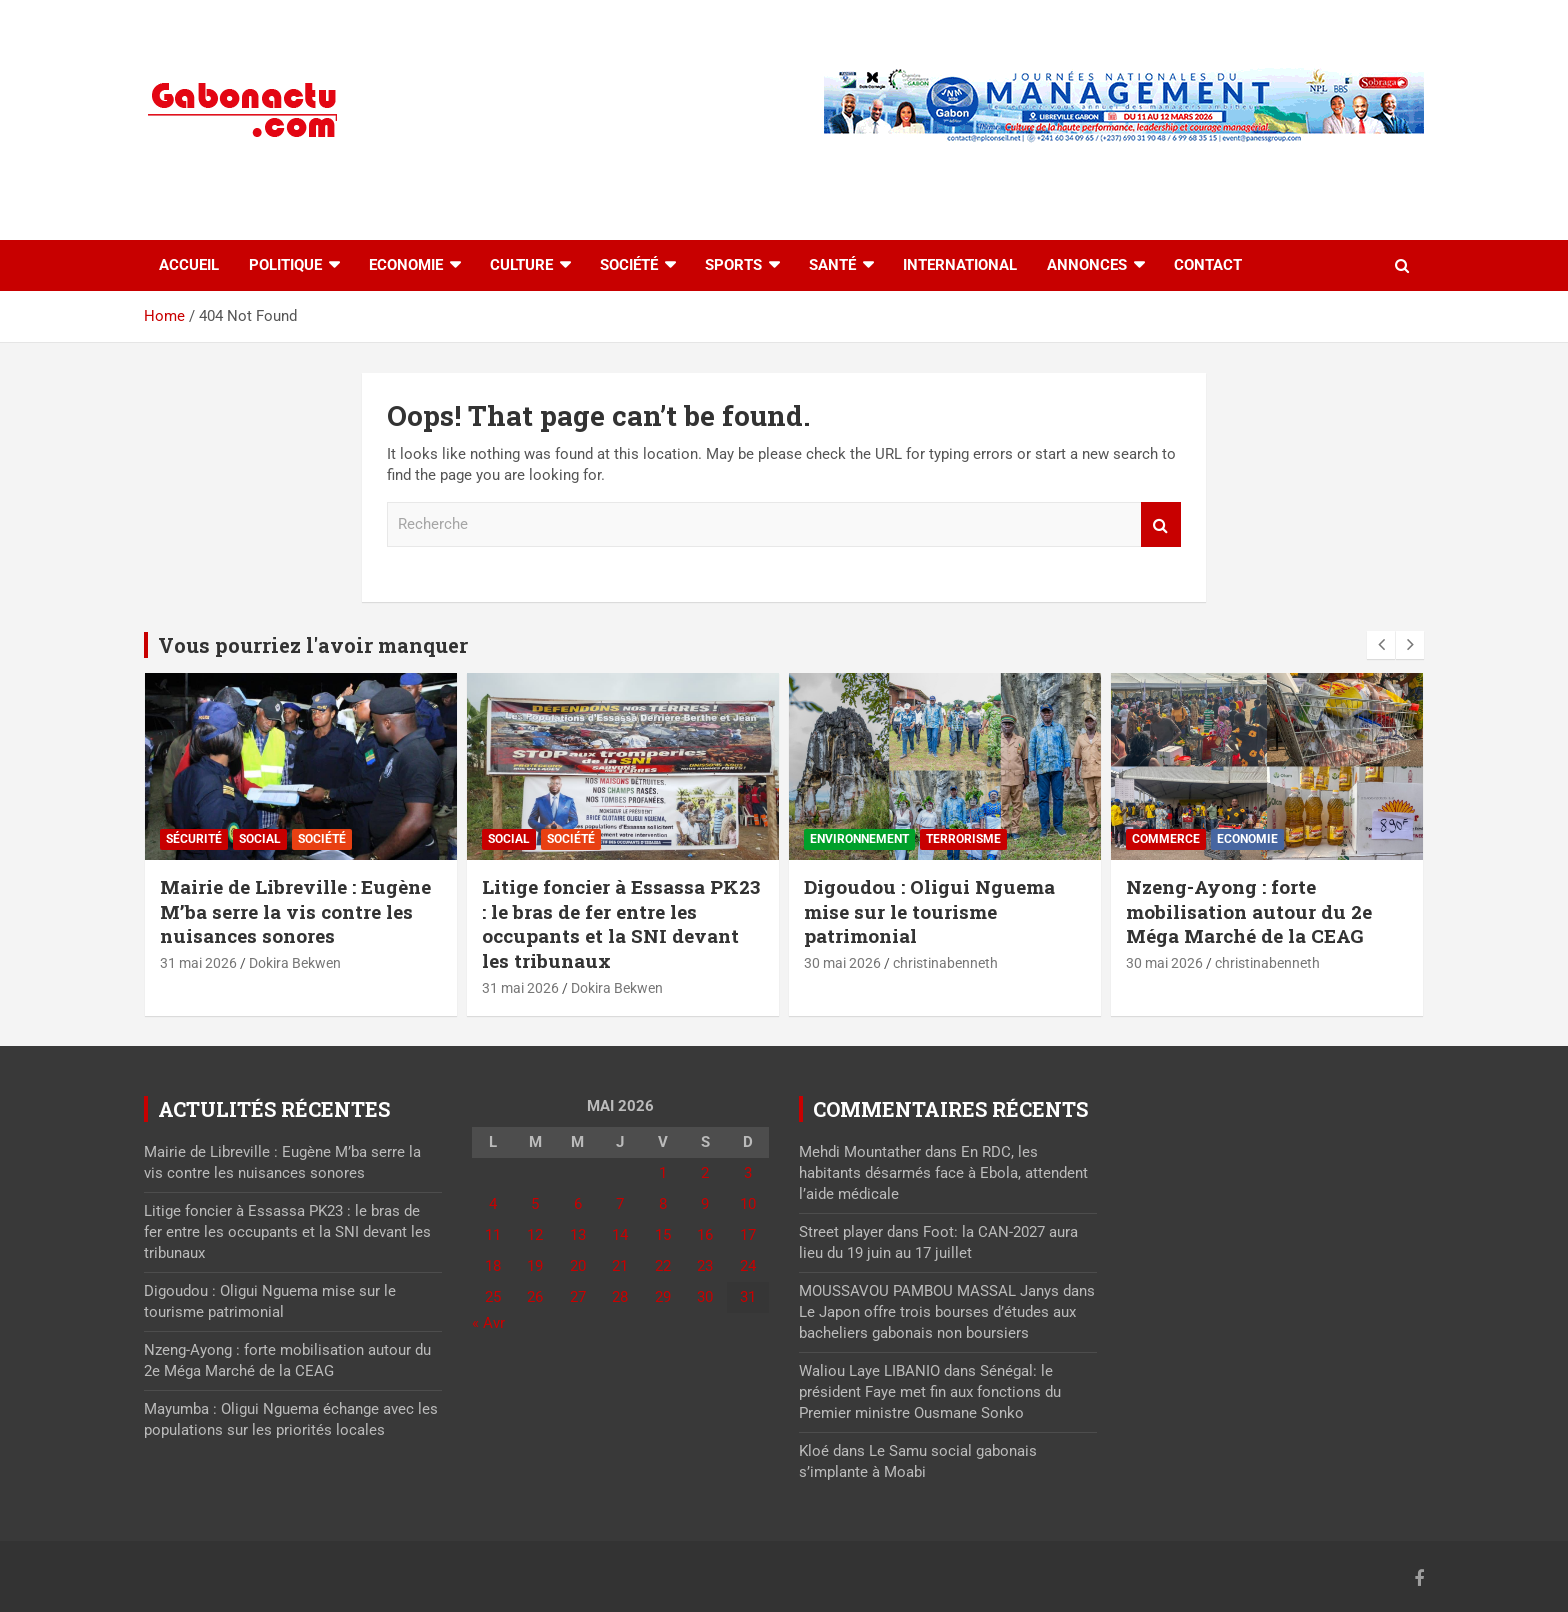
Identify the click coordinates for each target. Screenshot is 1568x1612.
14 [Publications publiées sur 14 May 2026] (620, 1235)
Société (629, 265)
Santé (832, 265)
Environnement (859, 839)
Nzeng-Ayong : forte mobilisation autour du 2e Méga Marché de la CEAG (1249, 911)
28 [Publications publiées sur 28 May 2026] (620, 1297)
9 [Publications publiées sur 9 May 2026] (705, 1204)
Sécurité (194, 839)
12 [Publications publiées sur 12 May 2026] (535, 1235)
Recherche (1161, 524)
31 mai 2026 (198, 963)
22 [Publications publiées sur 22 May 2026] (663, 1266)
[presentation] (1381, 645)
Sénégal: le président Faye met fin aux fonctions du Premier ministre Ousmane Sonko (930, 1392)
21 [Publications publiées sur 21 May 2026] (620, 1266)
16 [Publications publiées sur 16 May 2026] (705, 1235)
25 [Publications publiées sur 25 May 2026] (493, 1297)
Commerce (1166, 839)
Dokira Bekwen (295, 963)
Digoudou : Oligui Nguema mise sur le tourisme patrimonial (929, 911)
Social (260, 839)
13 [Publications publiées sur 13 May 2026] (578, 1235)
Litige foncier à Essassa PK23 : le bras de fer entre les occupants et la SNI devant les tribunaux (621, 923)
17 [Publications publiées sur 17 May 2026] (748, 1235)
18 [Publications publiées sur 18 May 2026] (493, 1266)
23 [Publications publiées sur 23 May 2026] (705, 1266)
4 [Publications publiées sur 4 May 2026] (493, 1204)
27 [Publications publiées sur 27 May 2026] (578, 1297)
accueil (189, 265)
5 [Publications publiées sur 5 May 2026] (535, 1204)
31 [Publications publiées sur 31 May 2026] (748, 1297)
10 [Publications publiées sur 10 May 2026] (748, 1204)
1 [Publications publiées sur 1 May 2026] (663, 1173)
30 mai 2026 (842, 963)
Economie (406, 265)
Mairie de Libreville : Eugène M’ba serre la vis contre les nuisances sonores (295, 911)
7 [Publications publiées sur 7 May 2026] (620, 1204)
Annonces (1087, 265)
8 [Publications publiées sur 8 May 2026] (663, 1204)
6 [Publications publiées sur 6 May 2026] (578, 1204)
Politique (285, 265)
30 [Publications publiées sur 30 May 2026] (705, 1297)
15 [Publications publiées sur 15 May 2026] (663, 1235)
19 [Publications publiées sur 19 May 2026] (535, 1266)
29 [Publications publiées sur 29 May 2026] (663, 1297)
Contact (1208, 265)
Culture (521, 265)
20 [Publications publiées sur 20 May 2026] (578, 1266)
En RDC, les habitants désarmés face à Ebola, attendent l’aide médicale (943, 1173)
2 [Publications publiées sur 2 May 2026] (705, 1173)
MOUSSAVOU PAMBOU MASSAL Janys (929, 1291)
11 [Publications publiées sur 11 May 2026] (493, 1235)
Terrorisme (963, 839)
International (960, 265)
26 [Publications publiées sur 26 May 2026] (535, 1297)
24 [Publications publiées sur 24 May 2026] (748, 1266)
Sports (733, 265)
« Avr (488, 1323)
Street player (841, 1232)
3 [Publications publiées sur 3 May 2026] (748, 1173)
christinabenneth (945, 963)
